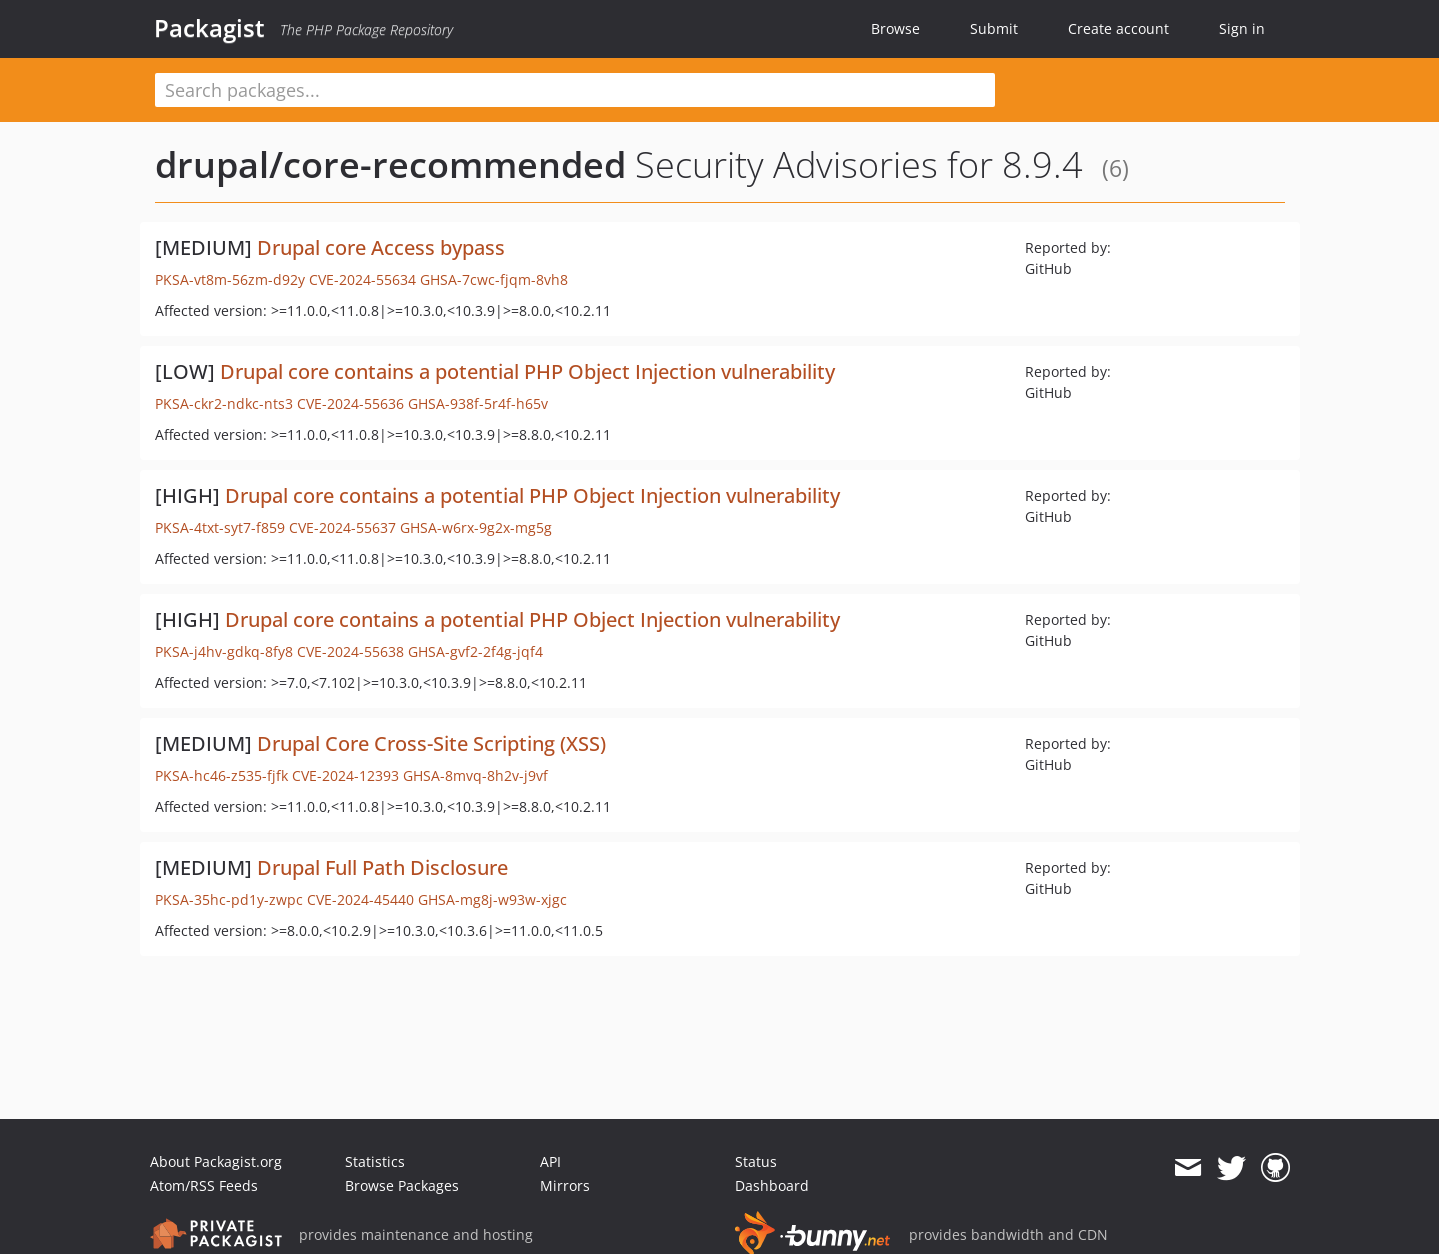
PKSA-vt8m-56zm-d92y (230, 279)
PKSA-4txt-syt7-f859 (220, 527)
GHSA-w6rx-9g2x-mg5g (476, 527)
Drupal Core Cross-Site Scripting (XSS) (431, 743)
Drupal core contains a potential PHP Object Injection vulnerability (527, 371)
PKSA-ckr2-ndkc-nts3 (224, 403)
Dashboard (772, 1185)
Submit (994, 28)
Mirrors (565, 1185)
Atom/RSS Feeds (204, 1185)
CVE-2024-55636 (350, 403)
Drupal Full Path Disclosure (382, 867)
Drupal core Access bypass (381, 247)
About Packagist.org (216, 1161)
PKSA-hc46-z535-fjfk (221, 775)
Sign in (1242, 28)
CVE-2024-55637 (342, 527)
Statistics (375, 1161)
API (550, 1161)
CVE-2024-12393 (345, 775)
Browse (895, 28)
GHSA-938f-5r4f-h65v (478, 403)
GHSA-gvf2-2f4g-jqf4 (475, 651)
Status (756, 1161)
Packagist (209, 28)
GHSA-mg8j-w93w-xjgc (492, 899)
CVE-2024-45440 (360, 899)
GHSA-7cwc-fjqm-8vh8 (494, 279)
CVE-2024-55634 (362, 279)
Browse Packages (402, 1185)
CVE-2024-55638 (350, 651)
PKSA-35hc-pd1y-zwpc (229, 899)
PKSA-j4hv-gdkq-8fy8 (224, 651)
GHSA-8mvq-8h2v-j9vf (475, 775)
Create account (1118, 28)
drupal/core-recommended (390, 164)
